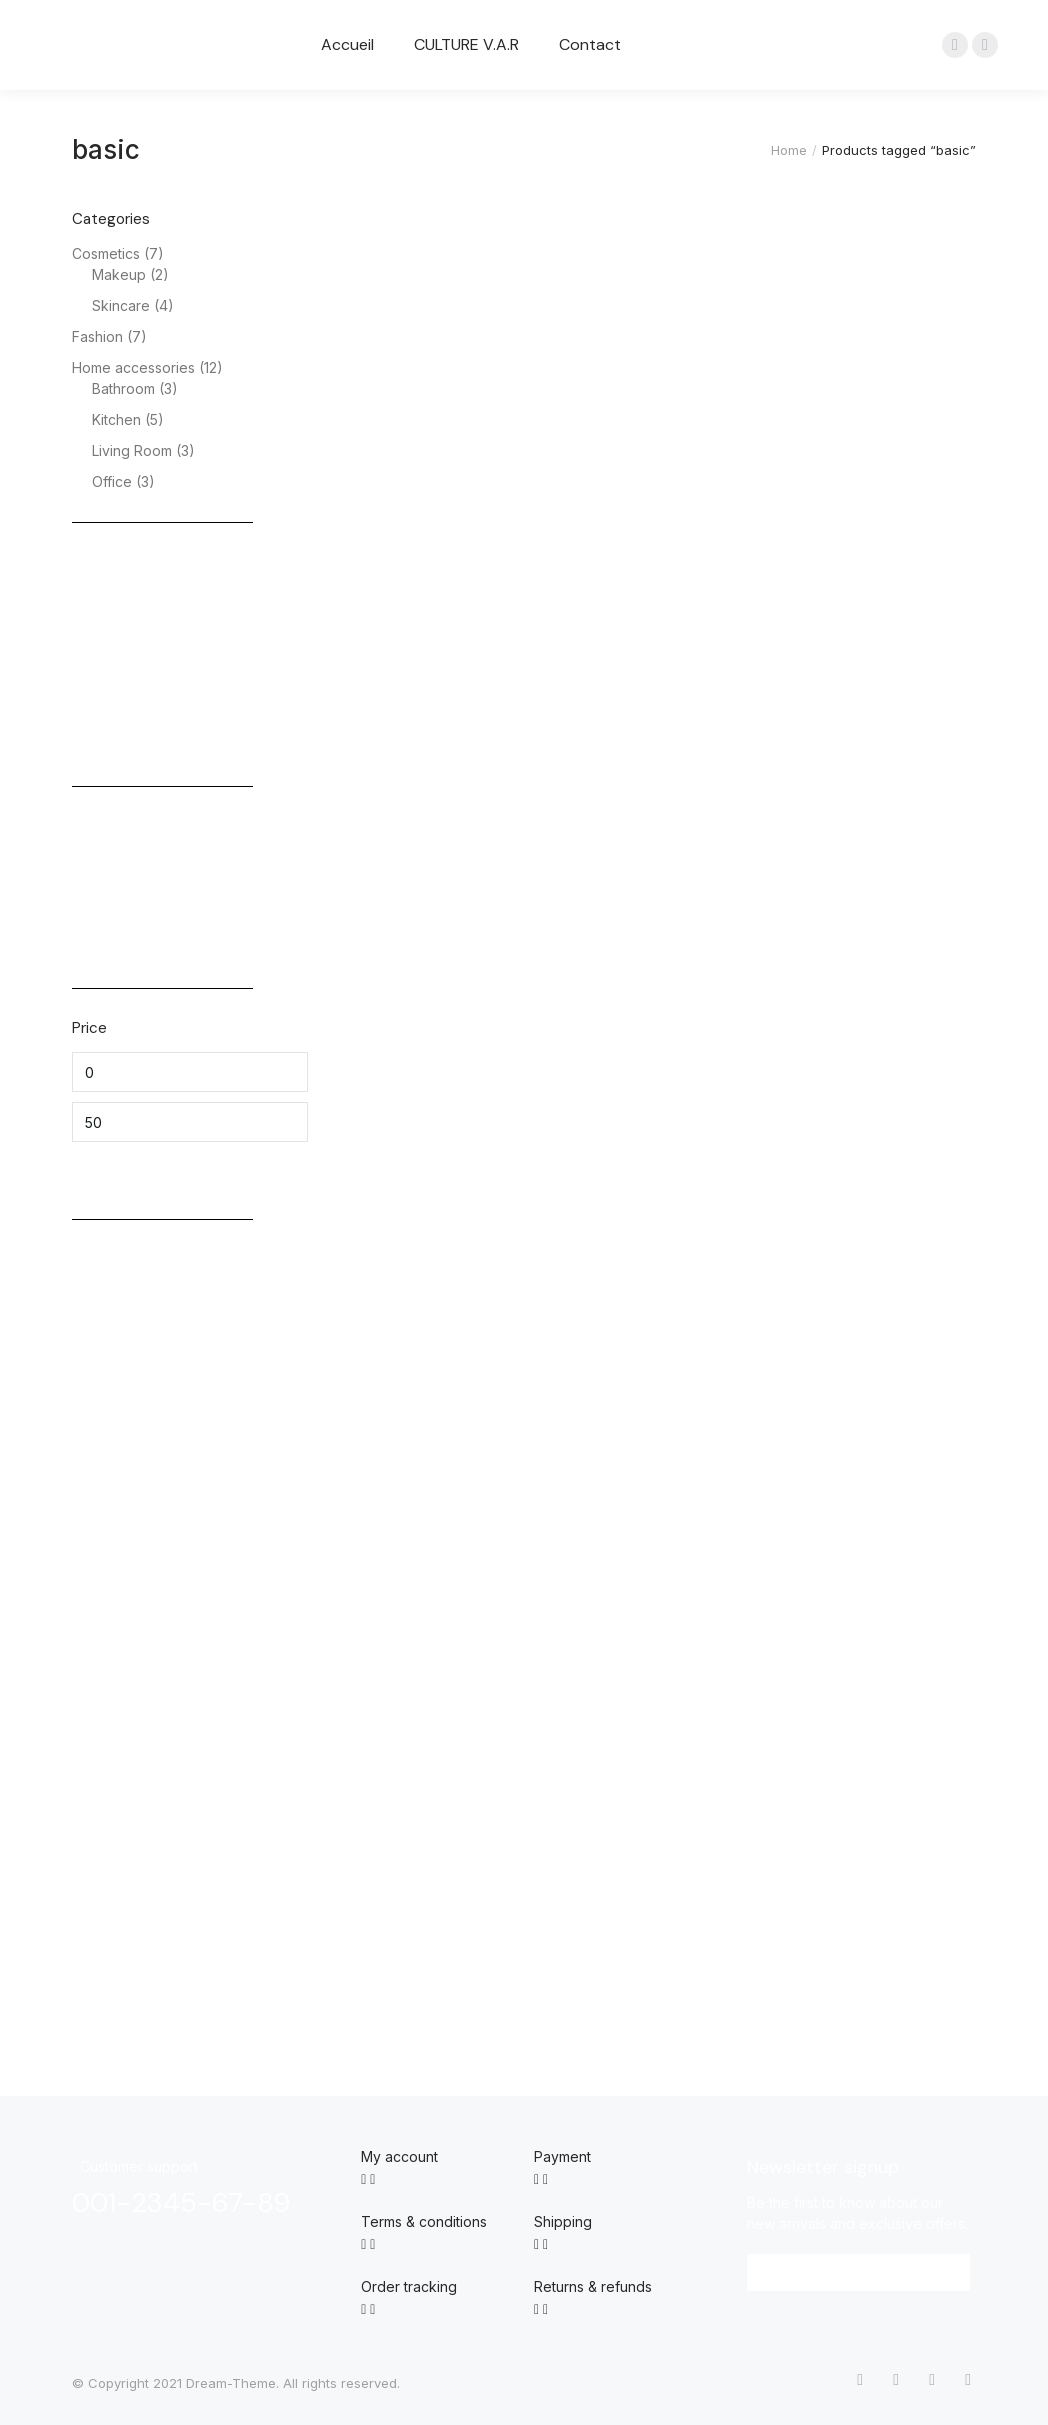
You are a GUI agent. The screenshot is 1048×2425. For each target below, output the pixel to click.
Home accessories (133, 367)
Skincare (121, 305)
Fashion (97, 336)
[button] (858, 2272)
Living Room (132, 450)
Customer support (139, 2166)
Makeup (119, 274)
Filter (105, 1170)
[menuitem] (347, 45)
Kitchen (116, 419)
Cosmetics (106, 253)
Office (112, 481)
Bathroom (123, 388)
